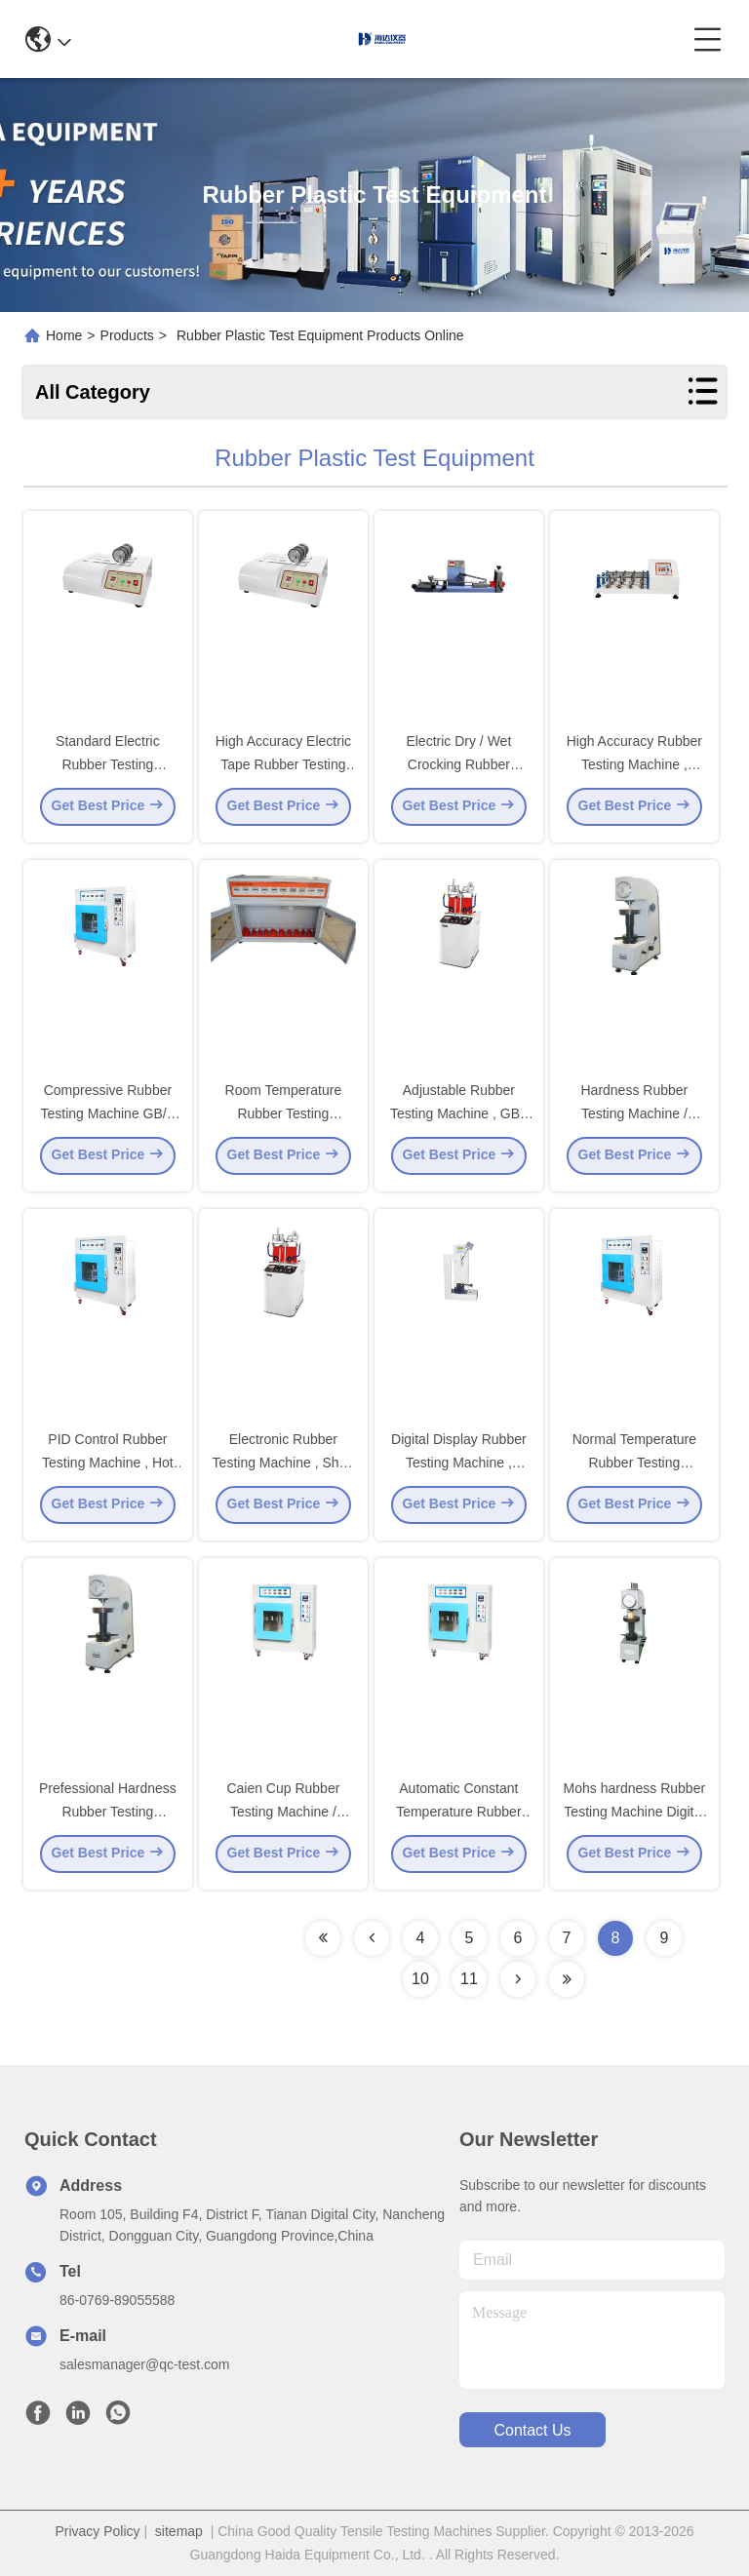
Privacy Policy (97, 2531)
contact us (532, 2430)
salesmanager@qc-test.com (144, 2364)
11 (469, 1979)
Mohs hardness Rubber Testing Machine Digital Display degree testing (635, 1815)
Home (64, 335)
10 (420, 1979)
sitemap (179, 2531)
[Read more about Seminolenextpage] (322, 1938)
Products (127, 335)
